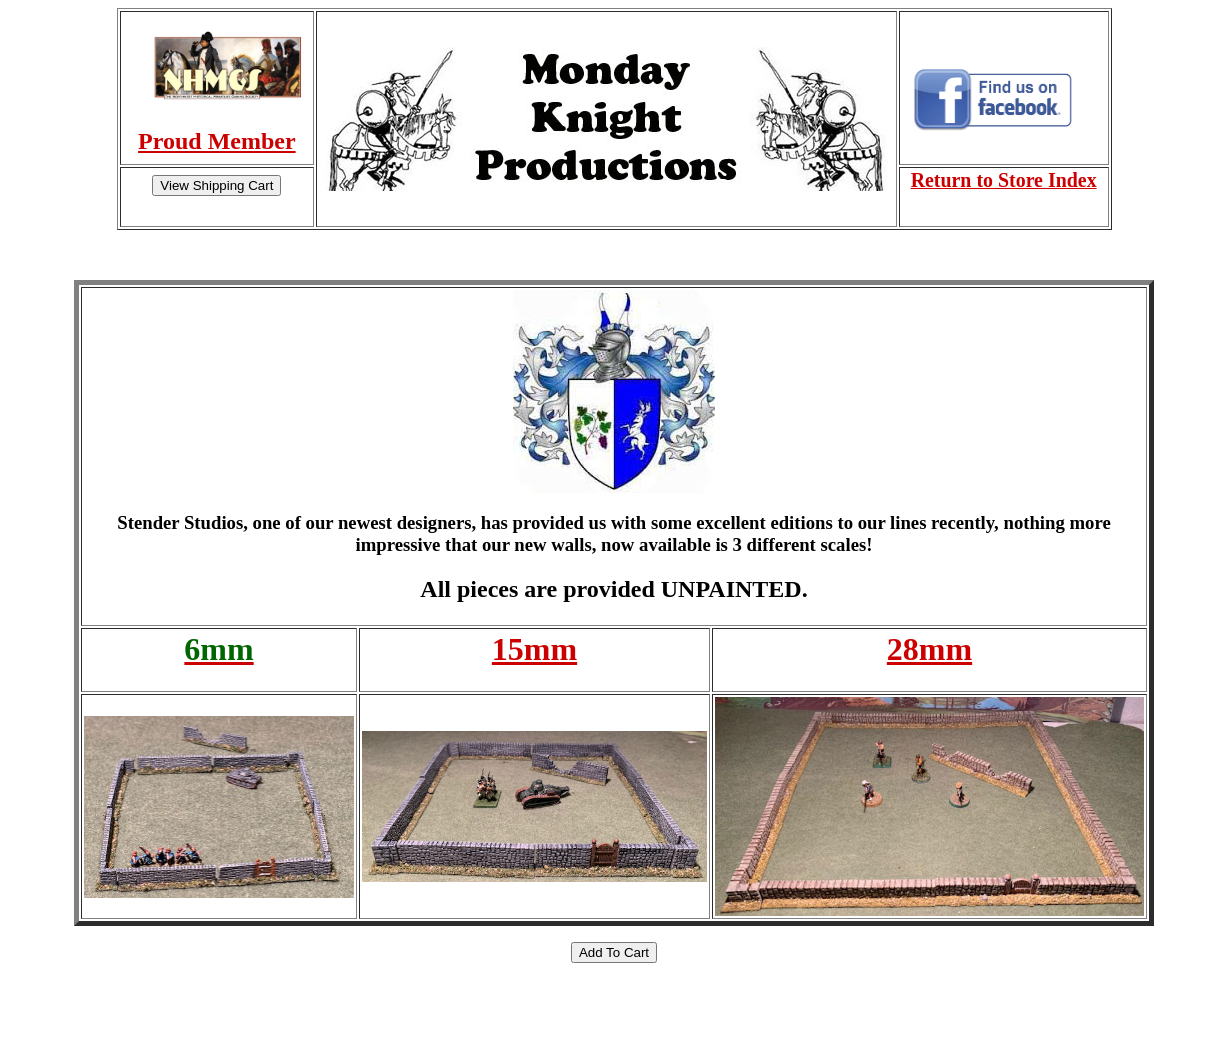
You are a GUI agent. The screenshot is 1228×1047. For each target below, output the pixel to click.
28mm (929, 649)
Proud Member (217, 141)
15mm (534, 649)
